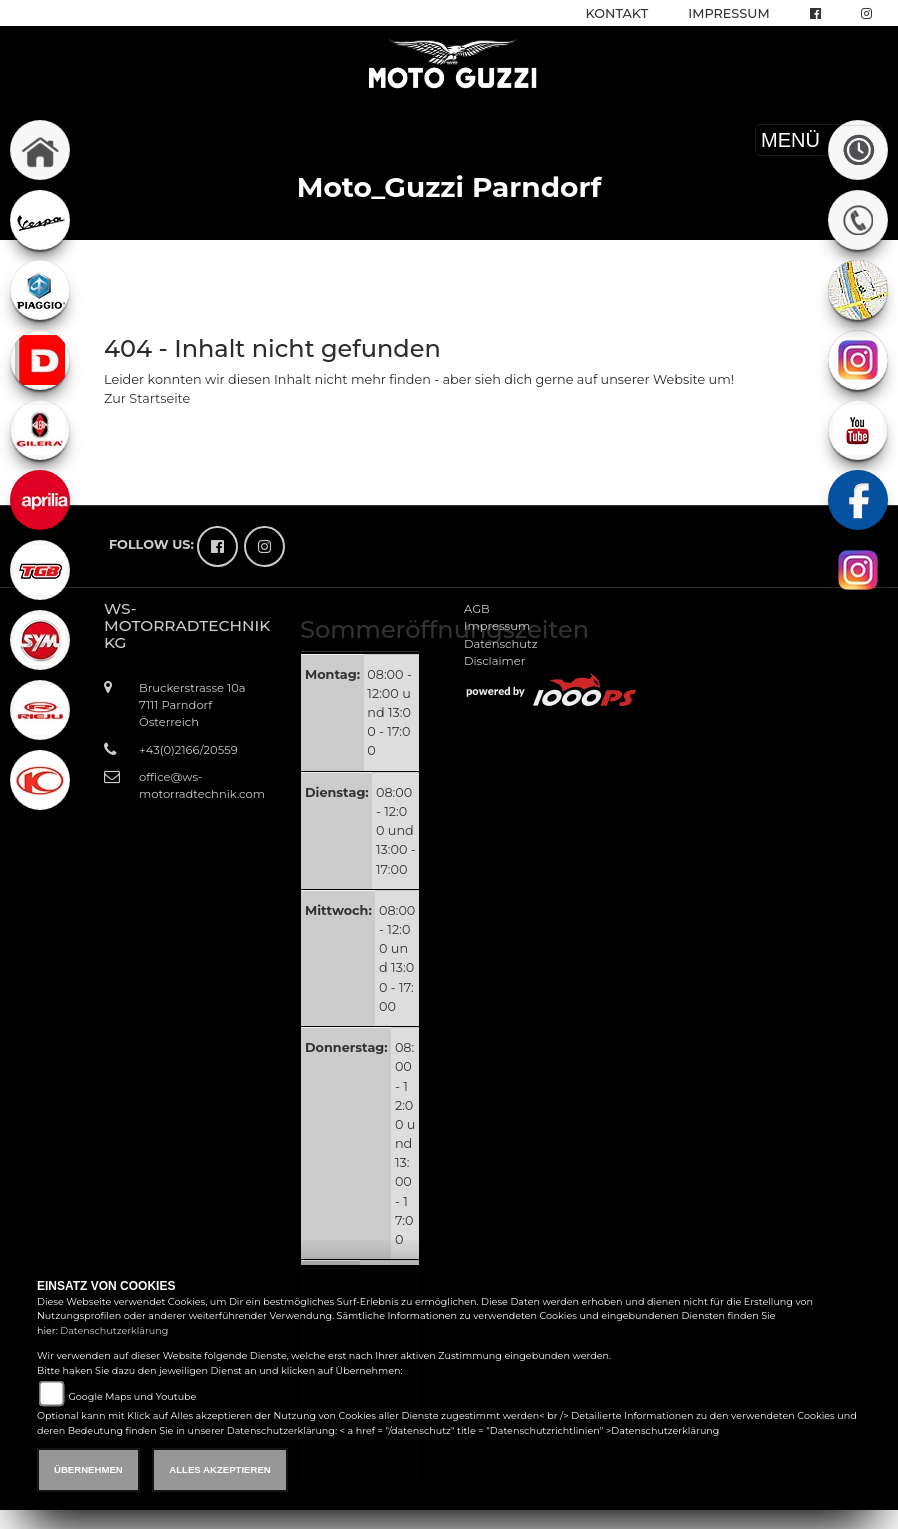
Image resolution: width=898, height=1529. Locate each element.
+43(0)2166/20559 (188, 750)
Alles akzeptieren (219, 1469)
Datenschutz (501, 644)
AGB (477, 609)
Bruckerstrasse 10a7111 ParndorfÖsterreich (192, 705)
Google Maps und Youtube (132, 1396)
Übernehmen (88, 1469)
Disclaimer (494, 661)
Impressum (728, 13)
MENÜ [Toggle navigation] (818, 140)
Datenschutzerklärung (114, 1330)
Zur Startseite (147, 398)
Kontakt (617, 13)
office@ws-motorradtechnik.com (196, 785)
